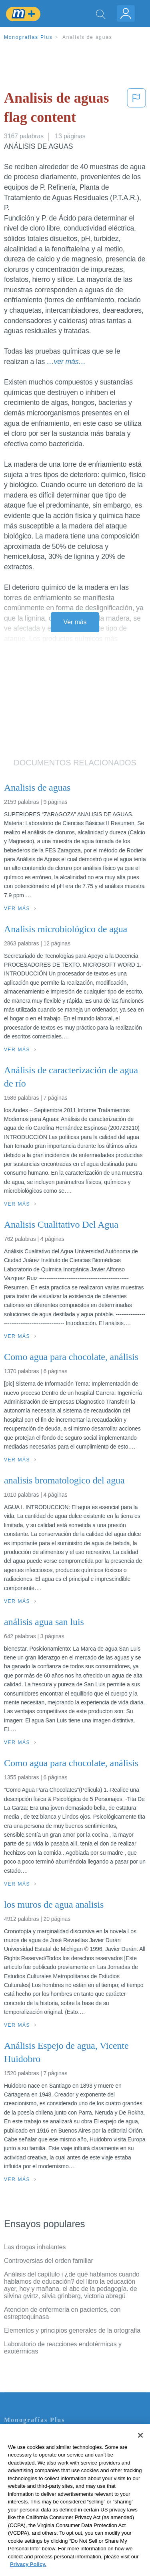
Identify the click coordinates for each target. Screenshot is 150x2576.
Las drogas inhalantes (35, 2247)
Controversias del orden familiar (48, 2260)
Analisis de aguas (87, 37)
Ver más (75, 622)
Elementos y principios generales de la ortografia (72, 2330)
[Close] (140, 2447)
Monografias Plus (28, 37)
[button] (136, 109)
